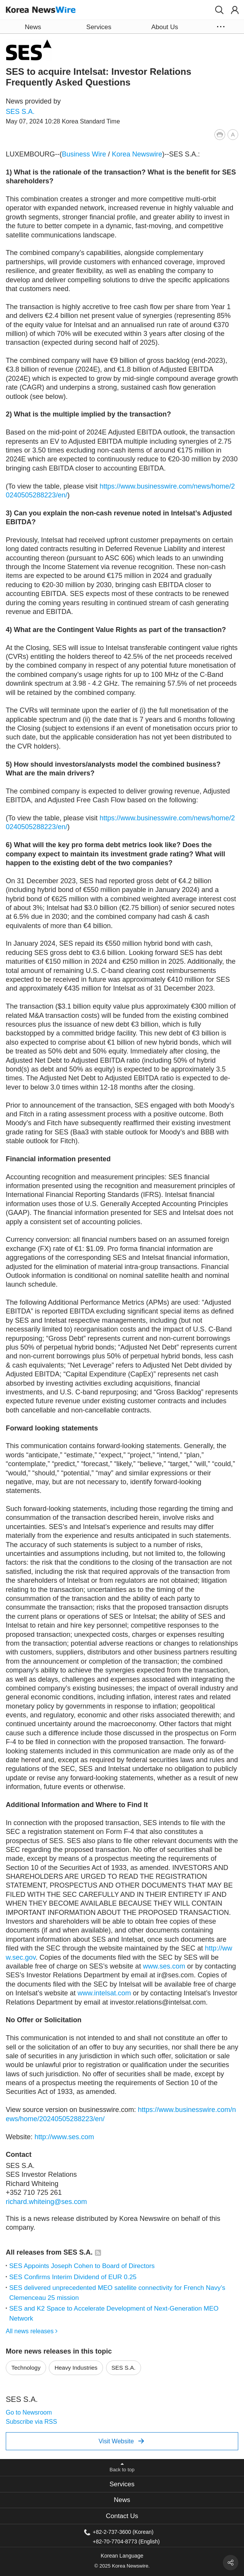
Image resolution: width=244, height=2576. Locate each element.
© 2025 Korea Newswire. (122, 2566)
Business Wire (84, 154)
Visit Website (121, 2441)
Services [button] (98, 27)
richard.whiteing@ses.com (46, 2202)
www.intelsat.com (104, 1993)
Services (122, 2484)
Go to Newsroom (29, 2412)
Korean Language (122, 2556)
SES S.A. (20, 111)
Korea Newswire (137, 154)
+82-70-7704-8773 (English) (126, 2541)
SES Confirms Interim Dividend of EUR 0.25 (72, 2277)
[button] (219, 10)
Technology (26, 2367)
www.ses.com (164, 1966)
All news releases (32, 2331)
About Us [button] (164, 27)
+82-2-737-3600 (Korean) (123, 2532)
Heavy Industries (76, 2367)
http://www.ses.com (64, 2137)
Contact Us (122, 2516)
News (122, 2500)
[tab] (122, 2484)
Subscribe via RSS (31, 2421)
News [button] (33, 27)
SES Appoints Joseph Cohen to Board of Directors (82, 2266)
